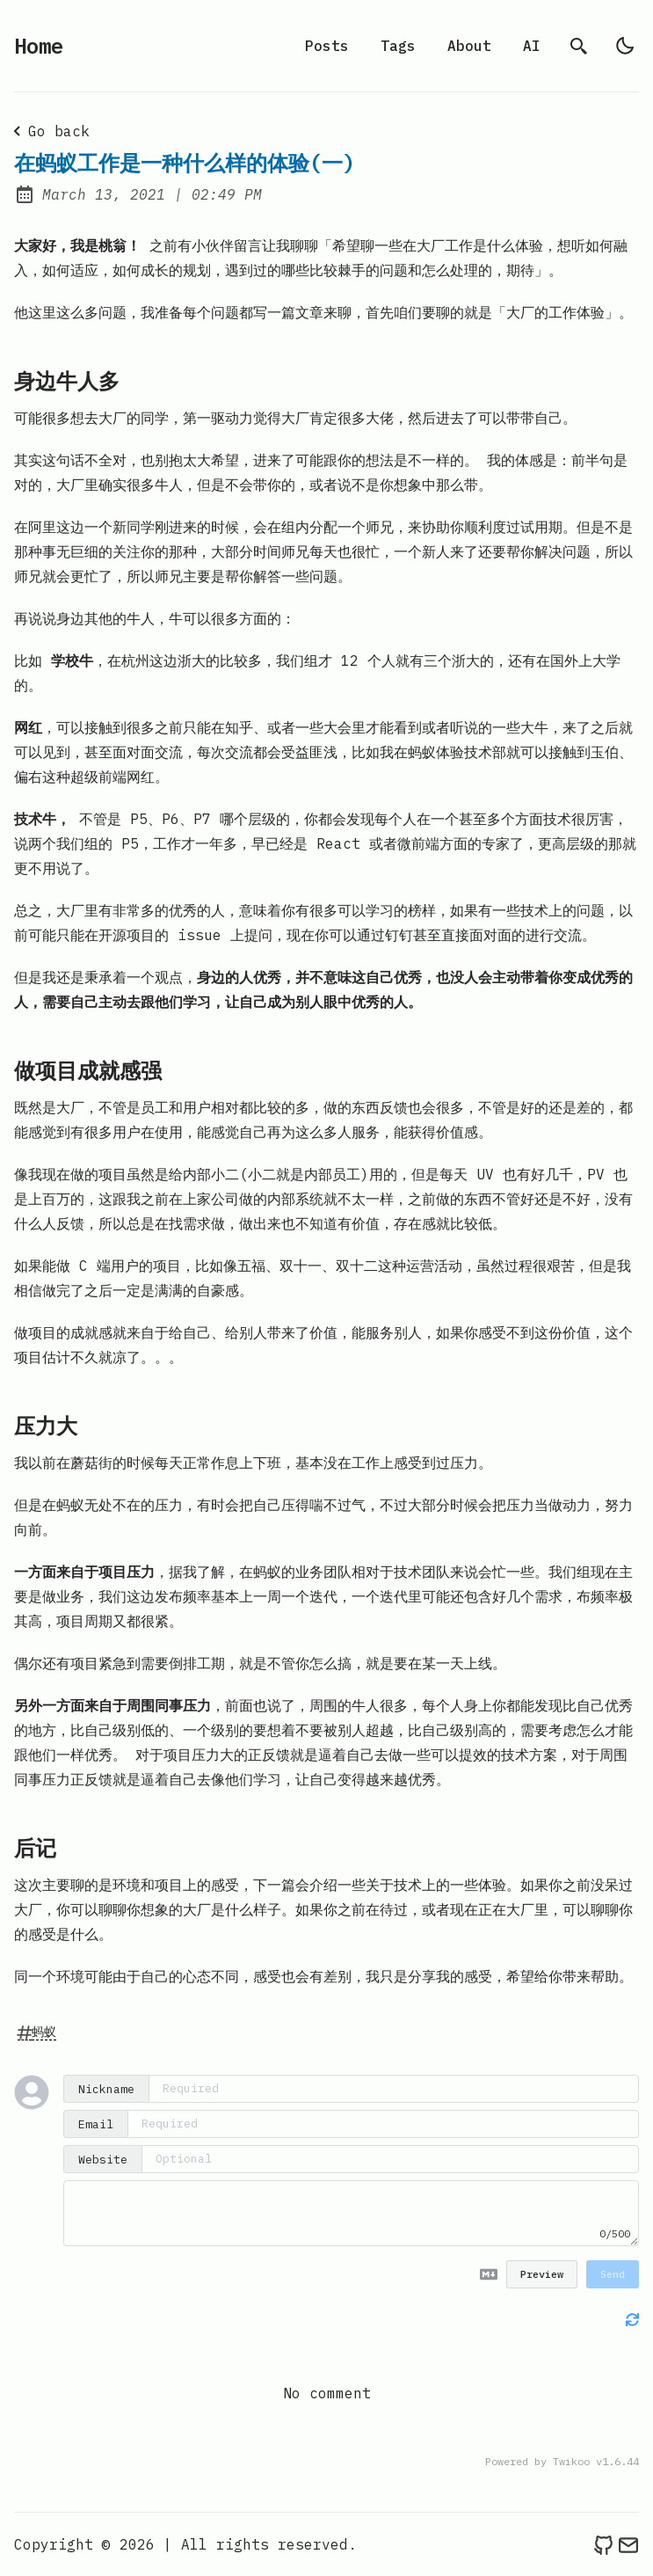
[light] (625, 46)
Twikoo (571, 2461)
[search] (579, 46)
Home (38, 46)
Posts (327, 46)
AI (532, 46)
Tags (398, 46)
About (469, 46)
